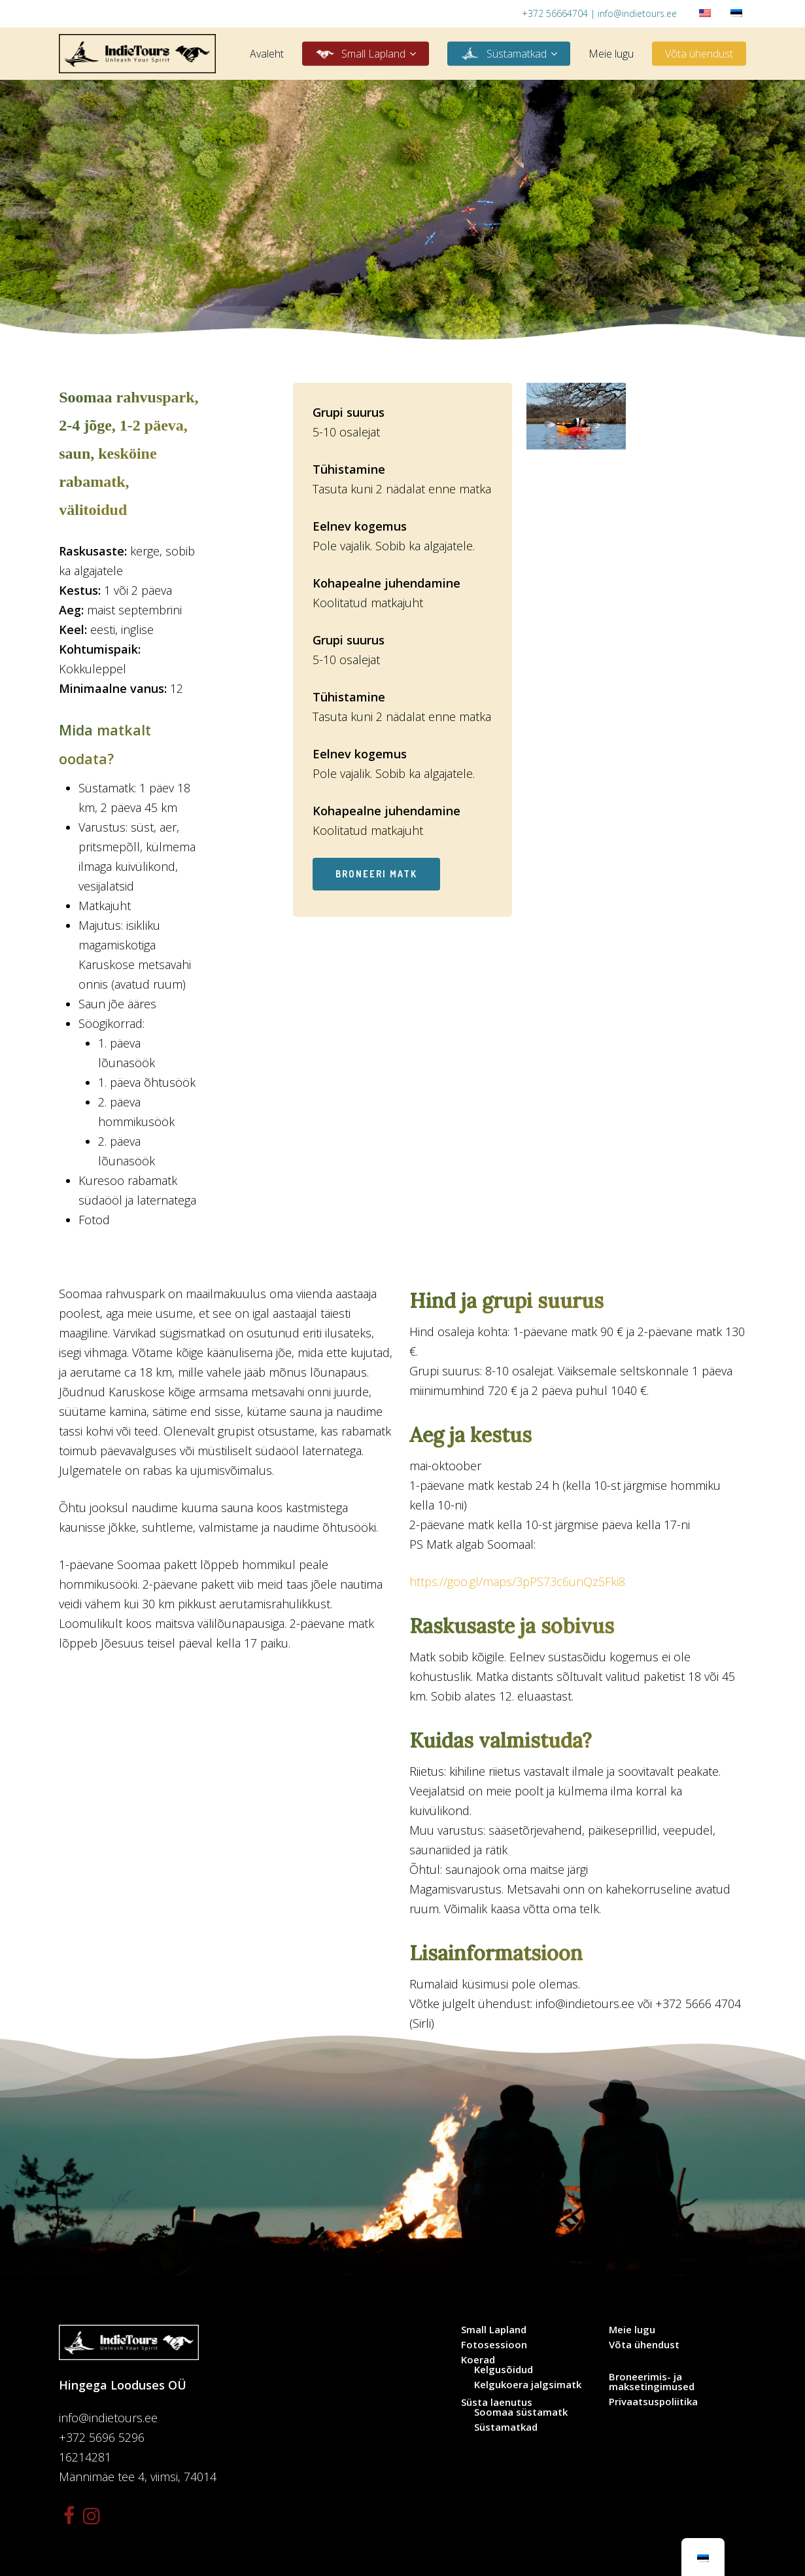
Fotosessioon (494, 2345)
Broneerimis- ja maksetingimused (651, 2381)
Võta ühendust (644, 2345)
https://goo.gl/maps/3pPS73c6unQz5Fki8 (517, 1581)
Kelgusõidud (503, 2369)
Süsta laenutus (496, 2402)
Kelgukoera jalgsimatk (527, 2385)
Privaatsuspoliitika (653, 2402)
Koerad (478, 2360)
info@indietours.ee (637, 13)
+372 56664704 (555, 13)
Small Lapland (493, 2330)
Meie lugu (632, 2330)
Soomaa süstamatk (521, 2412)
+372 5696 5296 (102, 2437)
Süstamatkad (506, 2427)
